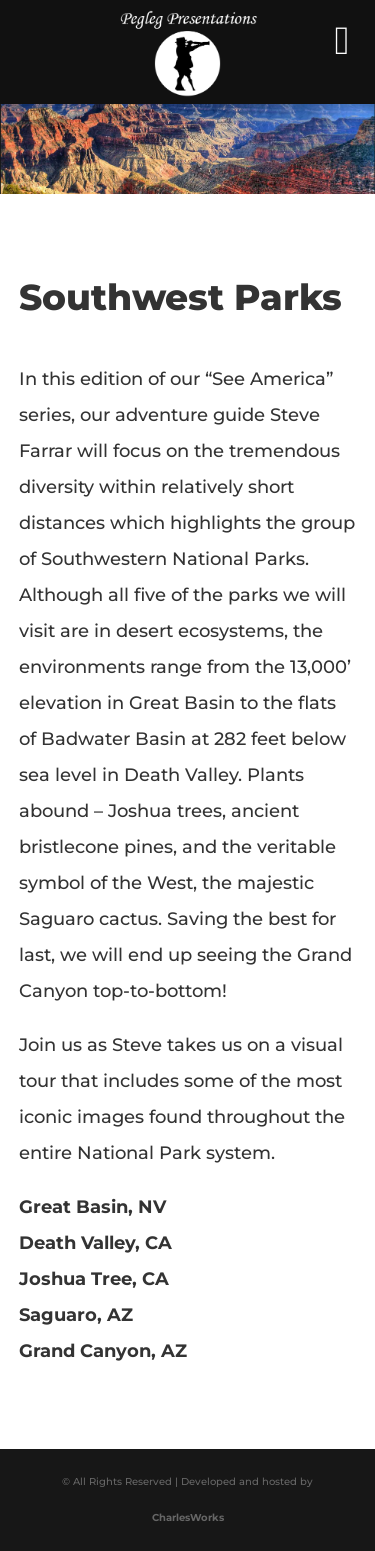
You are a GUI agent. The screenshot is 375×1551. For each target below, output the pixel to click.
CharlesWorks (188, 1517)
